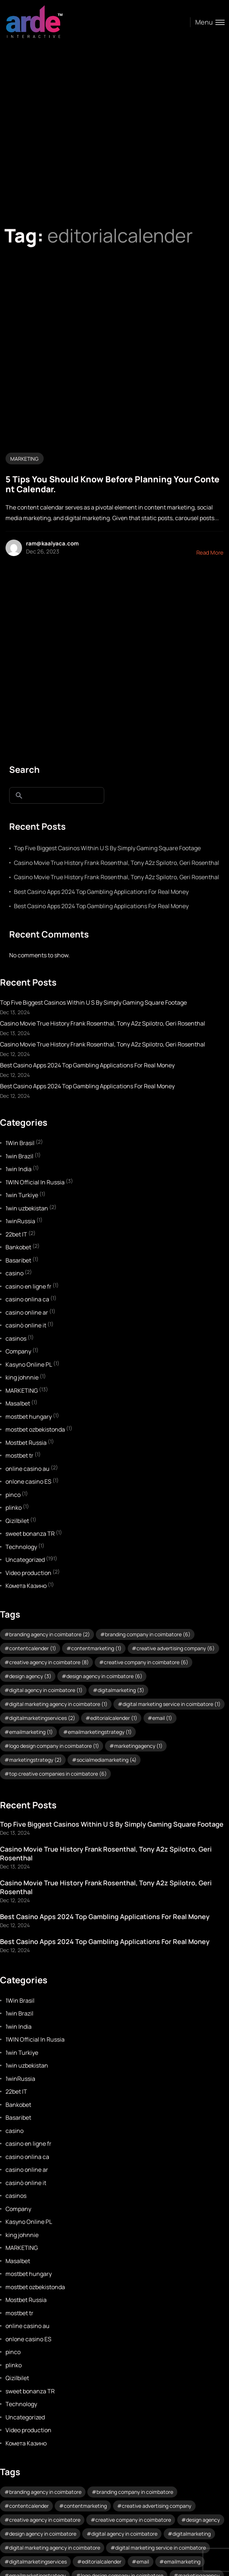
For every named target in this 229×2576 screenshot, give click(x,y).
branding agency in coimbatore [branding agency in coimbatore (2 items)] (49, 1634)
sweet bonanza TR (30, 1534)
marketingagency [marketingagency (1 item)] (138, 1745)
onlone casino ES (28, 1481)
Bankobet (18, 1247)
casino (14, 1273)
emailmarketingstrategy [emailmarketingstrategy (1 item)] (100, 1731)
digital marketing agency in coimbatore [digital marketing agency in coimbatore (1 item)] (58, 1703)
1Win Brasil (20, 1143)
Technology (21, 1547)
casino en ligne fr (28, 1286)
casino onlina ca (27, 1299)
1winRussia (20, 1221)
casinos (16, 1338)
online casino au (28, 1469)
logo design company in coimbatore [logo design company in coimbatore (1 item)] (54, 1745)
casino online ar (27, 1312)
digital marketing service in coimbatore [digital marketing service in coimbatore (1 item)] (172, 1703)
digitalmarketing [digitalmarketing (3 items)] (121, 1690)
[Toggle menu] (207, 22)
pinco (13, 1495)
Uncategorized (25, 1560)
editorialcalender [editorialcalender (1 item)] (113, 1717)
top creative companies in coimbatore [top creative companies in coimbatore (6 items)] (58, 1773)
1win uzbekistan (27, 1208)
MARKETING (24, 458)
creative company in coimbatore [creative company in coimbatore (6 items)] (146, 1662)
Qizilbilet (17, 1521)
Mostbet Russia (26, 1443)
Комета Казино (26, 1586)
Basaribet (18, 1260)
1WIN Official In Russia (35, 1182)
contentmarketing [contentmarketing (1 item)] (96, 1648)
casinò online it (26, 1325)
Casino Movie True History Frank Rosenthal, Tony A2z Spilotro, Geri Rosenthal (116, 863)
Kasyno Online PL (29, 1364)
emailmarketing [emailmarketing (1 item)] (31, 1731)
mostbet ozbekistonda (35, 1429)
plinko (14, 1507)
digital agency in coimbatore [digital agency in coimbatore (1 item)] (46, 1690)
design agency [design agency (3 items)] (30, 1676)
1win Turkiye (22, 1195)
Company (18, 1351)
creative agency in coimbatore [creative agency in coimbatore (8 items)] (49, 1662)
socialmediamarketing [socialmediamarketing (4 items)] (107, 1759)
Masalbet (18, 1403)
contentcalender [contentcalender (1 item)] (32, 1648)
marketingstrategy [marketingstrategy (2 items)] (35, 1759)
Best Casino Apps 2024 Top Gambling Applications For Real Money (101, 892)
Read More (209, 552)
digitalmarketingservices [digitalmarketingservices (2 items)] (42, 1717)
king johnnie (22, 1377)
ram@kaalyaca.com (52, 543)
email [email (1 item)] (162, 1717)
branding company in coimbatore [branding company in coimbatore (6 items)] (147, 1634)
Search (24, 769)
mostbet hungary (29, 1417)
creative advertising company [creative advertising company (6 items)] (176, 1648)
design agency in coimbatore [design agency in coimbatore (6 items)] (104, 1676)
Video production (28, 1573)
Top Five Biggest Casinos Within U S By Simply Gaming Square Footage (107, 848)
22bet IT (16, 1234)
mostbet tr (19, 1455)
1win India (19, 1169)
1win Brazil (19, 1156)
